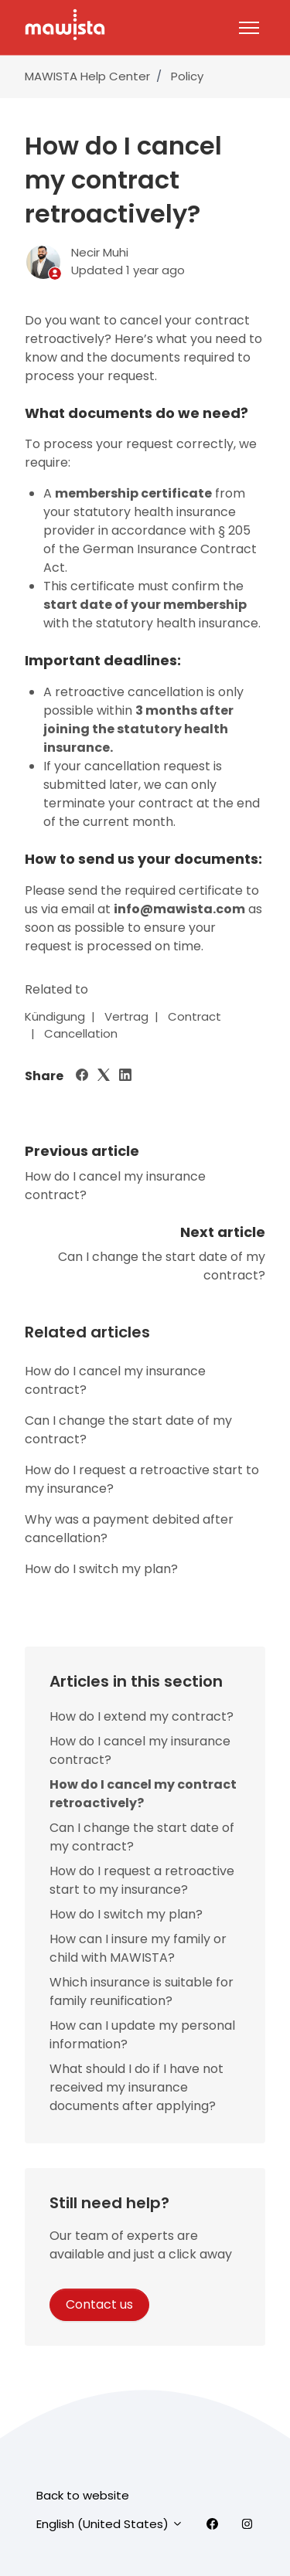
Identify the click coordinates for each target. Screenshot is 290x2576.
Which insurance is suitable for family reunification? (141, 1991)
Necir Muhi (99, 252)
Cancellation (81, 1033)
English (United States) (109, 2524)
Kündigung (55, 1016)
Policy (187, 76)
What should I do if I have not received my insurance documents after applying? (136, 2087)
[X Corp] (103, 1077)
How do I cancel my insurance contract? (115, 1380)
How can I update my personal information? (142, 2035)
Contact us (99, 2304)
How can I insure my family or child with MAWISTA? (138, 1948)
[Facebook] (82, 1077)
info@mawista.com (179, 909)
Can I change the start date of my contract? (128, 1430)
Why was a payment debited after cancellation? (129, 1529)
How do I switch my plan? (101, 1569)
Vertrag (126, 1016)
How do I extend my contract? (141, 1716)
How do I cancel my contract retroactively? (143, 1794)
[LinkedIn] (125, 1077)
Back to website (82, 2495)
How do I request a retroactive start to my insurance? (142, 1479)
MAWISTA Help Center (87, 76)
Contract (194, 1016)
